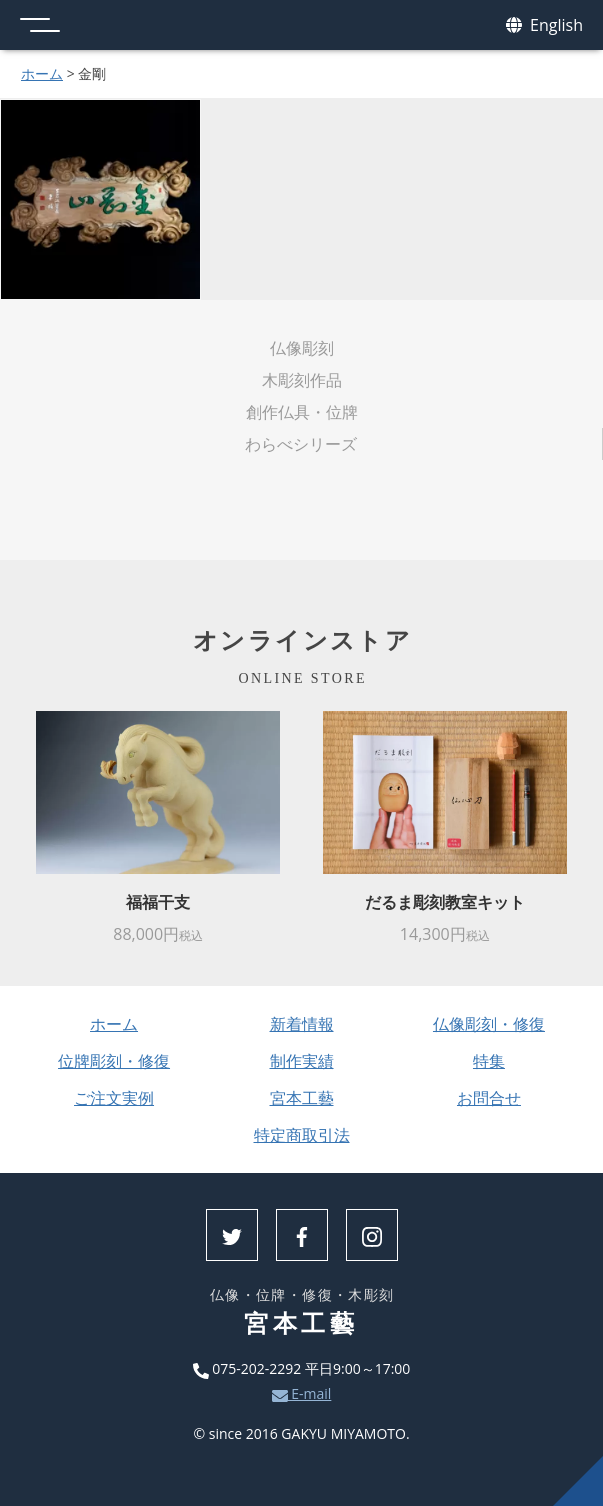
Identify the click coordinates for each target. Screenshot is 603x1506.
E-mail (302, 1393)
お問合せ (489, 1098)
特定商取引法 (302, 1135)
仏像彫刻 (302, 348)
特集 (489, 1061)
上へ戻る (578, 1481)
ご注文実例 (114, 1098)
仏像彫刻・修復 (489, 1024)
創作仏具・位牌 (302, 412)
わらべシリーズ (301, 444)
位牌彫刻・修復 (114, 1061)
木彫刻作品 (302, 380)
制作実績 (302, 1061)
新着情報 (302, 1024)
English (544, 25)
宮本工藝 (302, 1098)
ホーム (42, 73)
